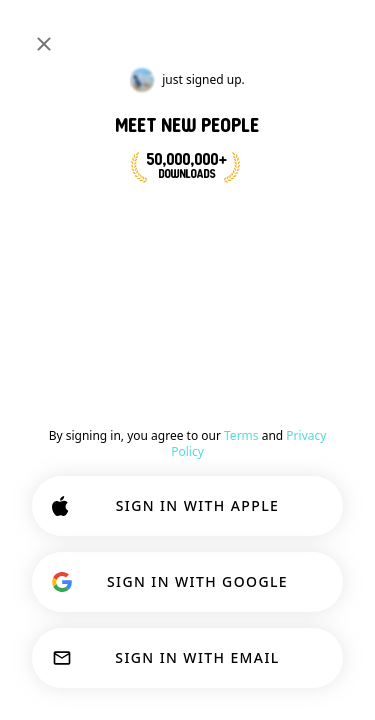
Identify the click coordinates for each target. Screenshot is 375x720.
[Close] (44, 44)
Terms (241, 435)
